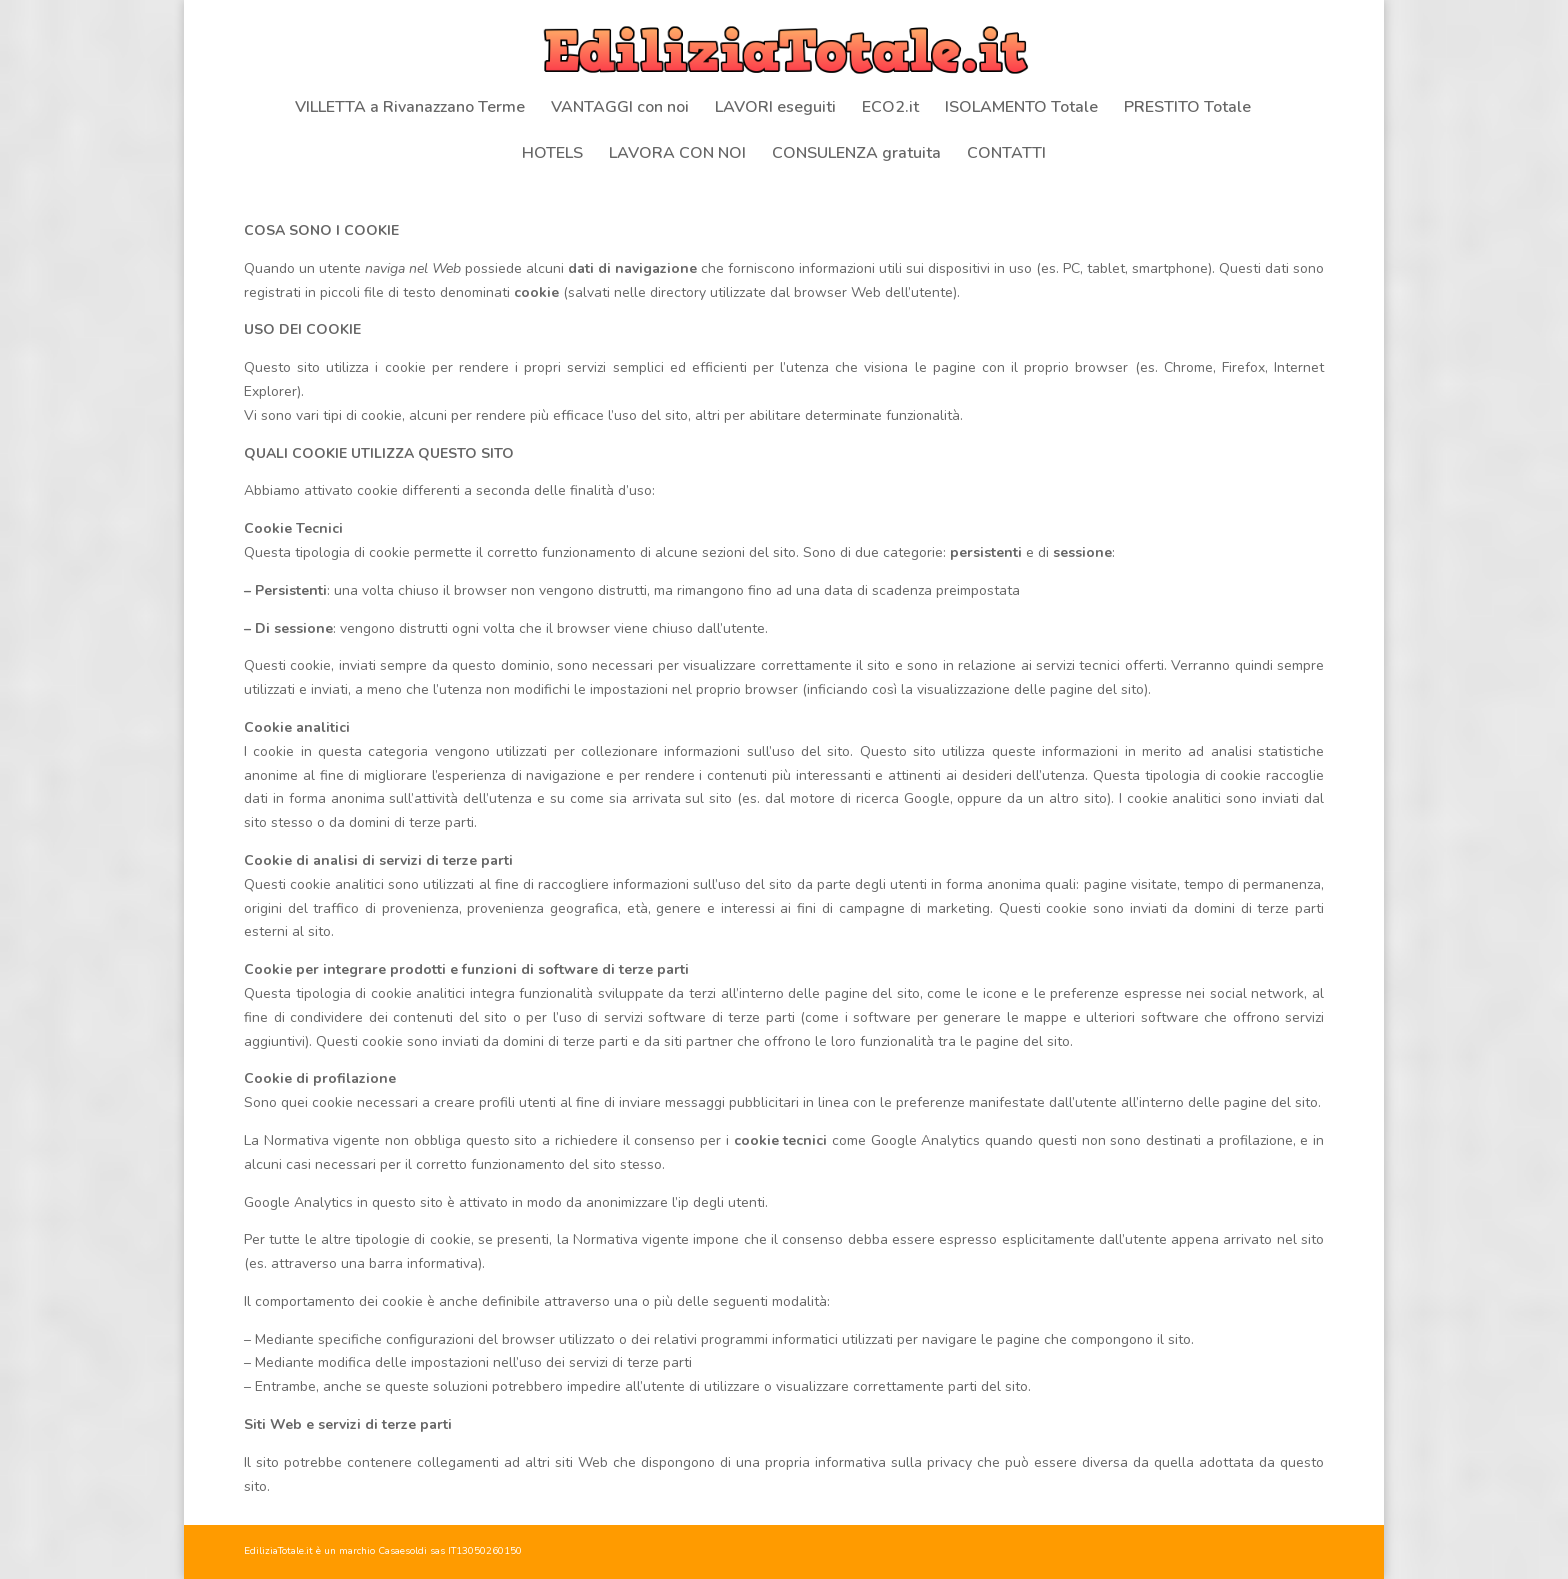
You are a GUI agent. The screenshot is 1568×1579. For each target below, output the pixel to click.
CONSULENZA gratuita (856, 155)
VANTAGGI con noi (620, 109)
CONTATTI (1006, 155)
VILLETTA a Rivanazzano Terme (410, 109)
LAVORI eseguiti (775, 109)
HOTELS (552, 155)
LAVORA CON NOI (677, 155)
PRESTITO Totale (1187, 109)
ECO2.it (890, 109)
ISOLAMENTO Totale (1021, 109)
